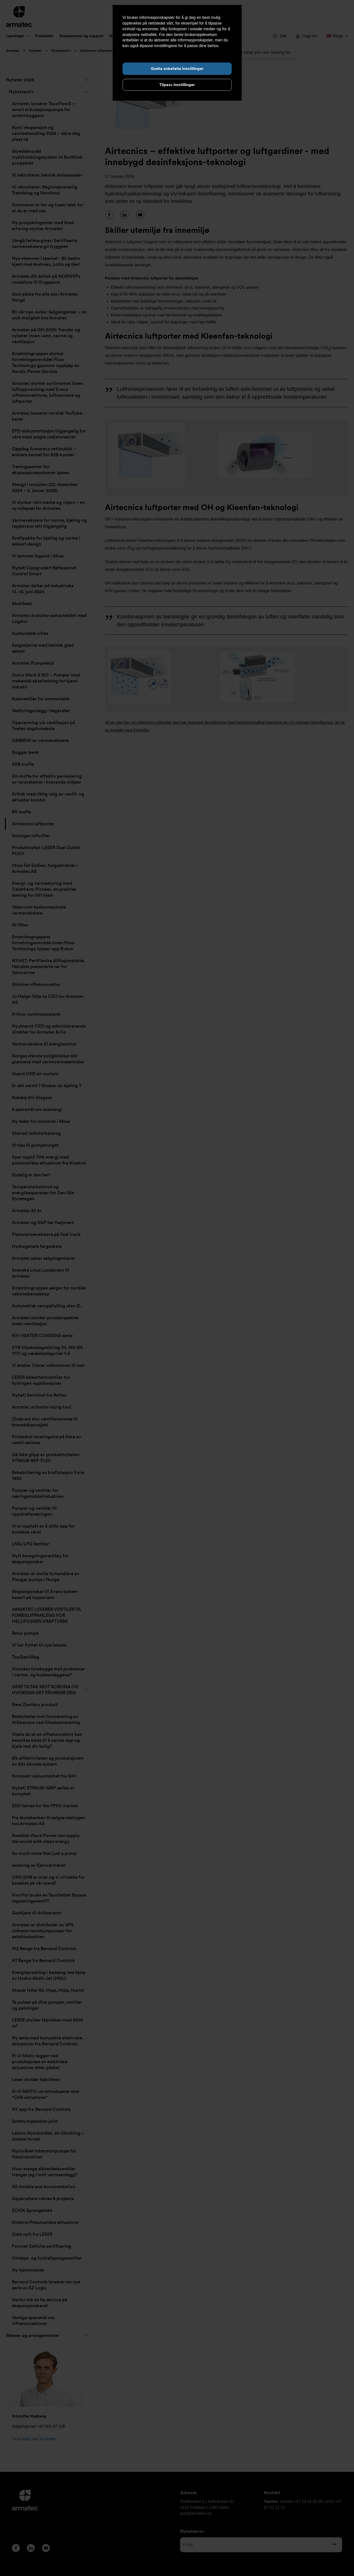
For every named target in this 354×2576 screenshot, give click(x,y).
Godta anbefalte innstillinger (177, 68)
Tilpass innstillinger (177, 84)
